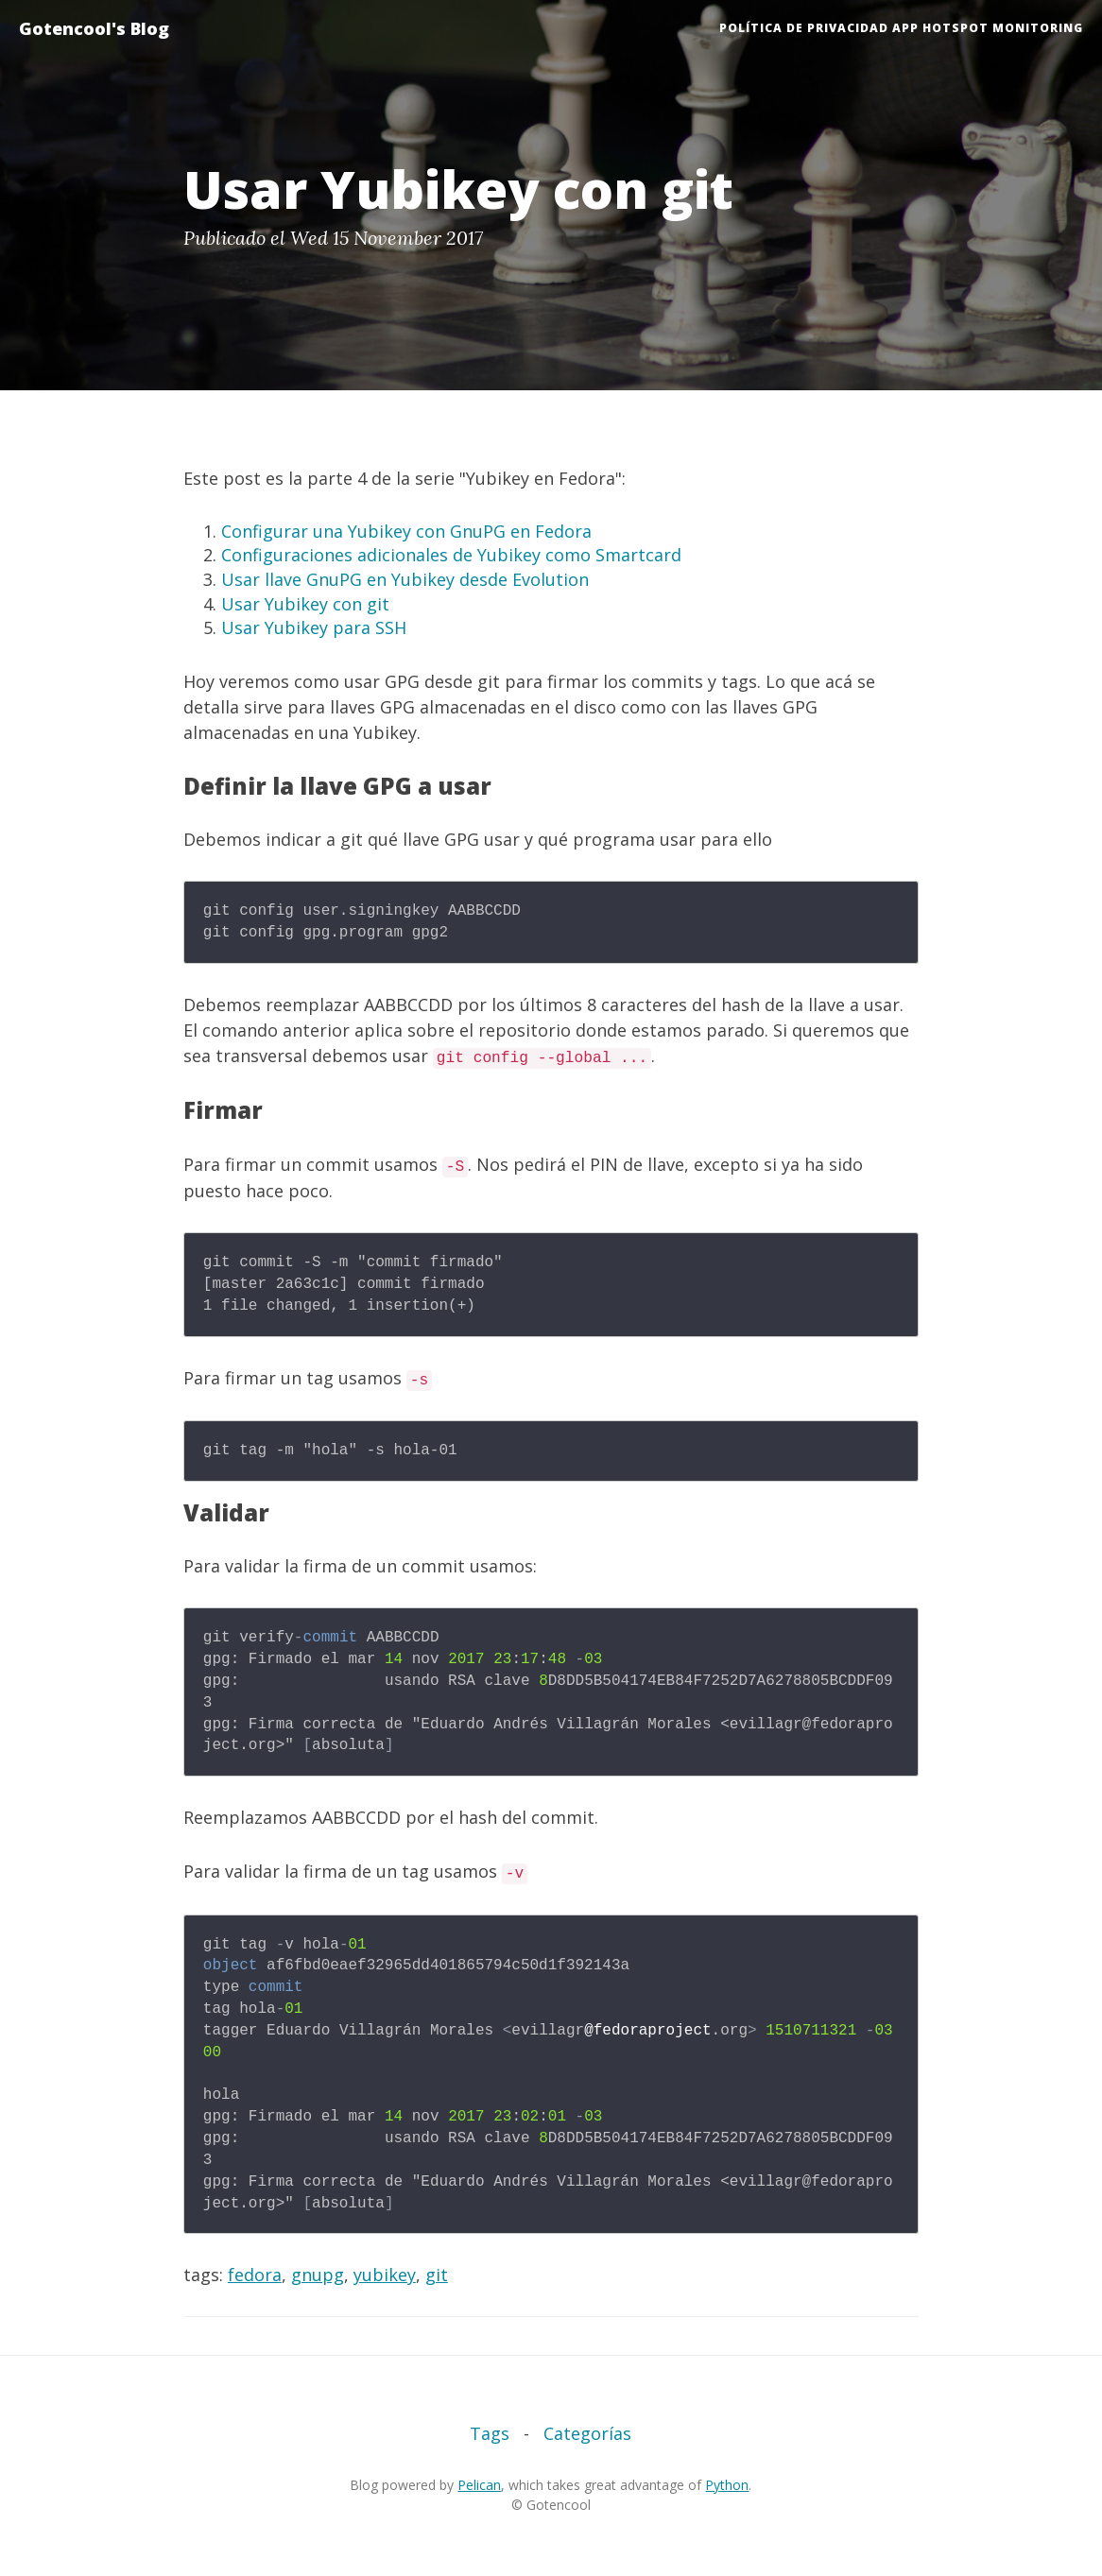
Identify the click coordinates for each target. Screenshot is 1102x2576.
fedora (255, 2274)
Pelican (479, 2485)
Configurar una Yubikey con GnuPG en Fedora (406, 531)
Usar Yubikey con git (305, 603)
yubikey (384, 2274)
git (436, 2274)
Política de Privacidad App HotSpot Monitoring (901, 28)
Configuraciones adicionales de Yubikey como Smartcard (451, 554)
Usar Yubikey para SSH (313, 627)
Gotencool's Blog (94, 28)
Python (727, 2485)
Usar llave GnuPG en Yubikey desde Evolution (405, 579)
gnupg (317, 2274)
